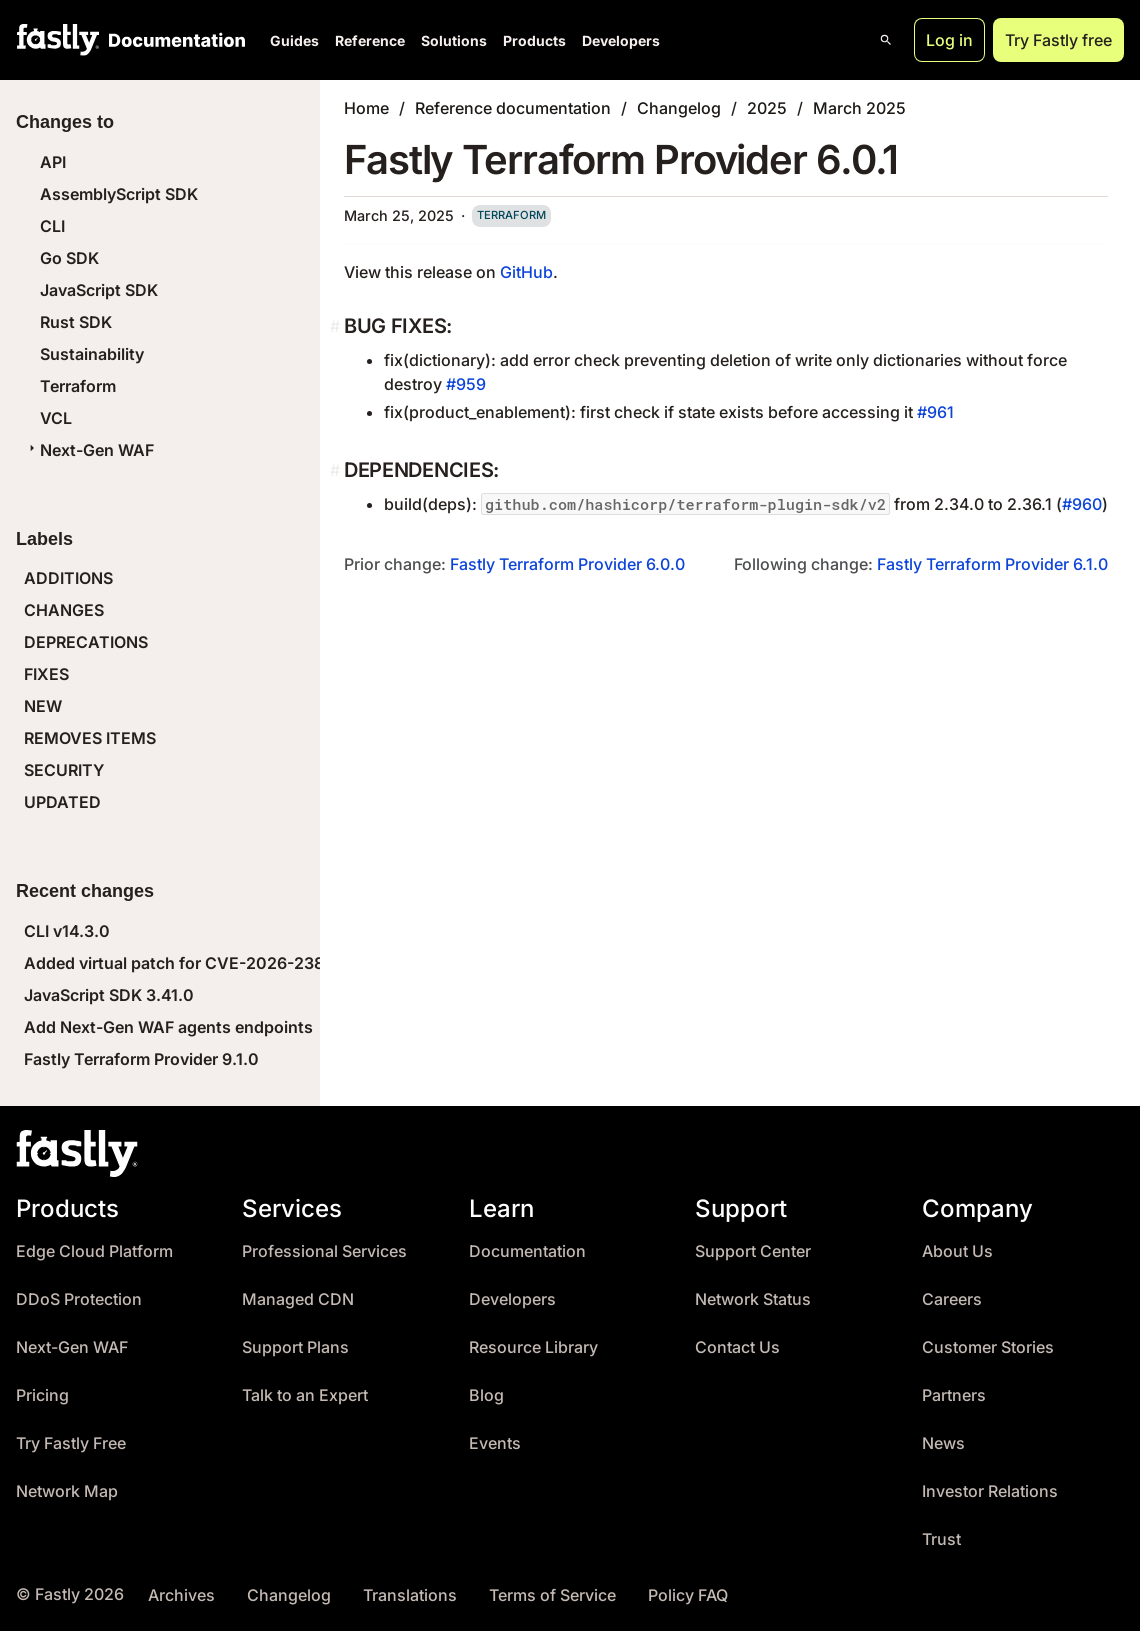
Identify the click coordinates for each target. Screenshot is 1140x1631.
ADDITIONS (68, 578)
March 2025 (859, 108)
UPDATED (62, 802)
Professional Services (324, 1251)
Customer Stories (988, 1347)
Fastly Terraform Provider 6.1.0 (992, 564)
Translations (410, 1595)
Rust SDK (76, 322)
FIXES (46, 674)
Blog (486, 1395)
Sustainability (92, 354)
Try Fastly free (1058, 40)
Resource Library (533, 1347)
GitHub (526, 272)
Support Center (753, 1251)
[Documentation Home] (173, 40)
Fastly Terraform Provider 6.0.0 (567, 564)
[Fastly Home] (58, 40)
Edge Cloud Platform (94, 1251)
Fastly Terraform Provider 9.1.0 (141, 1059)
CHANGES (64, 610)
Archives (181, 1595)
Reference (370, 40)
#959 (466, 384)
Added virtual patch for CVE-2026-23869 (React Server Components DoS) (310, 963)
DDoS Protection (79, 1299)
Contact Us (737, 1347)
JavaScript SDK (99, 290)
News (943, 1443)
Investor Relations (990, 1491)
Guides (294, 40)
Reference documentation (513, 108)
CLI (52, 226)
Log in (949, 40)
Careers (952, 1299)
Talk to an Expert (305, 1395)
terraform (511, 215)
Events (495, 1443)
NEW (43, 706)
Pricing (42, 1395)
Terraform (78, 386)
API (53, 162)
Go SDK (69, 258)
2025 (767, 108)
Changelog (679, 108)
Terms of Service (552, 1595)
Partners (954, 1395)
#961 (935, 412)
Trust (941, 1539)
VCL (56, 418)
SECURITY (64, 770)
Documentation (527, 1251)
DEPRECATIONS (86, 642)
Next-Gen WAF (89, 450)
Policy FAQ (688, 1595)
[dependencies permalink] (337, 470)
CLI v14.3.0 (67, 931)
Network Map (67, 1491)
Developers (621, 40)
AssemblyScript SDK (119, 194)
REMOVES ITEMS (90, 738)
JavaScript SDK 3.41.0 (109, 995)
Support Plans (295, 1347)
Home (366, 108)
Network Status (753, 1299)
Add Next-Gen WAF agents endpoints (168, 1027)
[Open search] (886, 40)
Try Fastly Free (71, 1443)
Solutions (454, 40)
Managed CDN (298, 1299)
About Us (957, 1251)
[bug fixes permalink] (337, 326)
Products (534, 40)
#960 (1082, 504)
